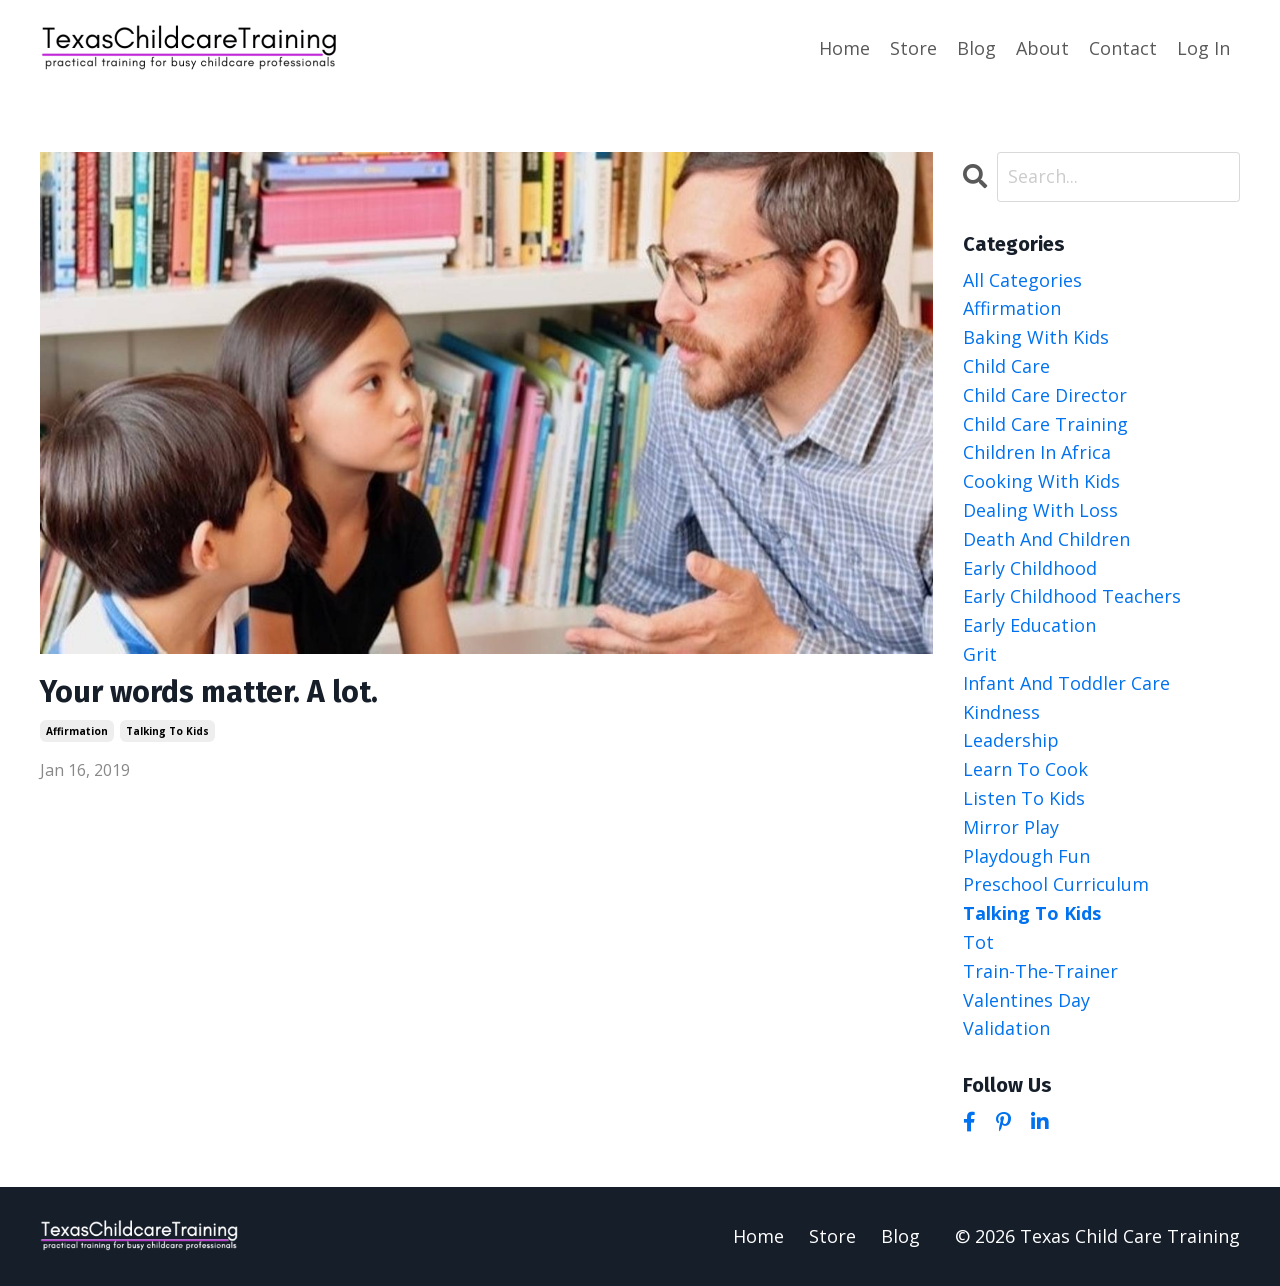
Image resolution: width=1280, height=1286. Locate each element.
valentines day (1026, 1000)
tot (978, 942)
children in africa (1037, 452)
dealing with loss (1040, 510)
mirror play (1011, 827)
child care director (1045, 395)
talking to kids (167, 731)
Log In (1203, 48)
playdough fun (1026, 856)
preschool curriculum (1056, 884)
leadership (1011, 740)
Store (913, 48)
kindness (1001, 712)
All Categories (1022, 280)
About (1042, 48)
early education (1029, 625)
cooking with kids (1041, 481)
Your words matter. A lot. (209, 692)
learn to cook (1025, 769)
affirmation (77, 731)
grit (980, 654)
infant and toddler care (1066, 683)
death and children (1046, 539)
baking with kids (1036, 337)
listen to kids (1024, 798)
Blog (976, 48)
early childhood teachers (1072, 596)
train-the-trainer (1040, 971)
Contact (1123, 48)
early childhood (1030, 568)
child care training (1045, 424)
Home (844, 48)
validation (1006, 1028)
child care (1006, 366)
